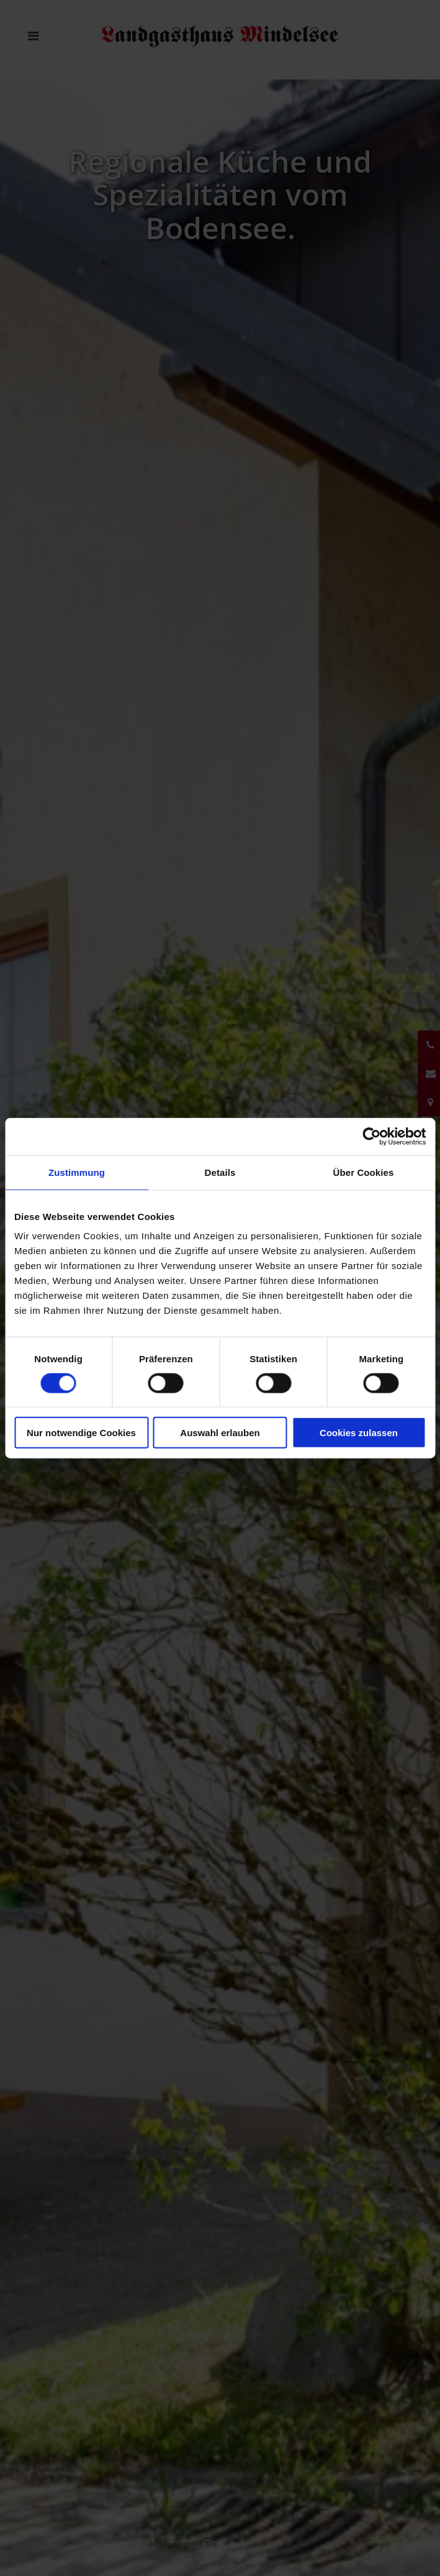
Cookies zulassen (359, 1432)
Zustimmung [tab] (76, 1172)
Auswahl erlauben (219, 1432)
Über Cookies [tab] (363, 1172)
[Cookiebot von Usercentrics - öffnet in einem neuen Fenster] (371, 1136)
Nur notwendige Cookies (81, 1432)
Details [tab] (220, 1172)
